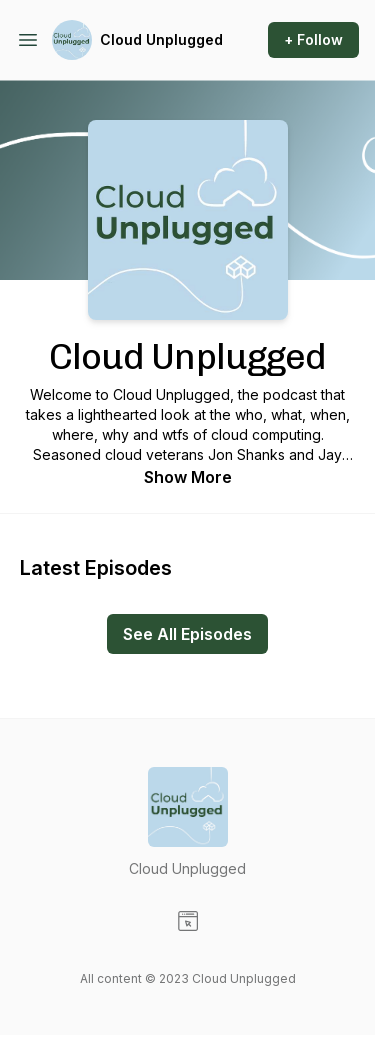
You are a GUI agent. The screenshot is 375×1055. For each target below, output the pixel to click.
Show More (188, 477)
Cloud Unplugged (161, 39)
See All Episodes (187, 634)
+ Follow (313, 39)
